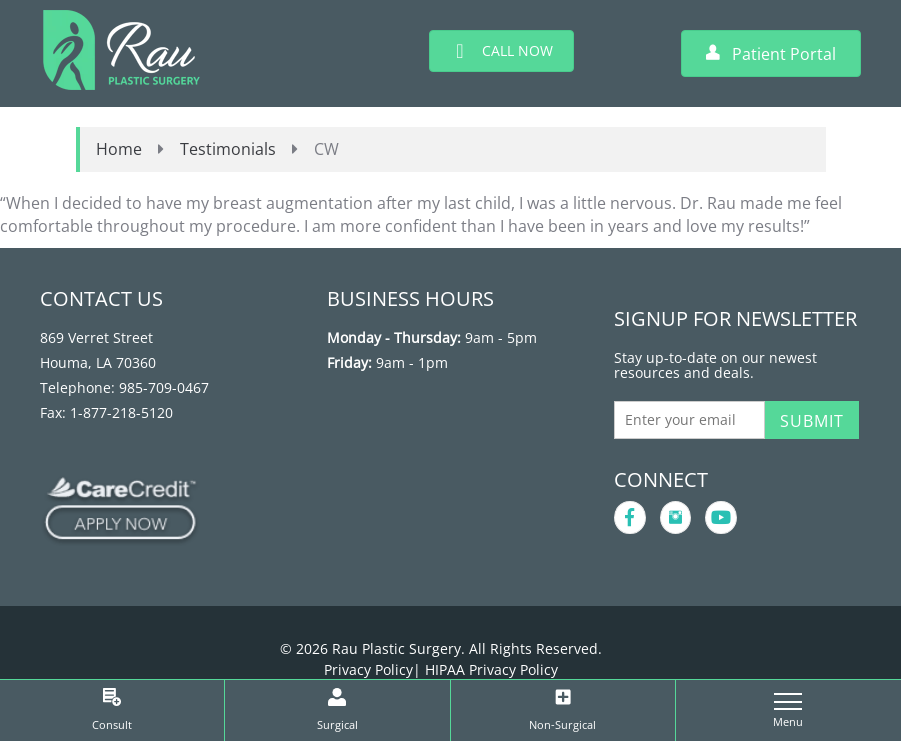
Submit (812, 421)
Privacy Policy (368, 669)
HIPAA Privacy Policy (491, 669)
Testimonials (228, 149)
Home (119, 149)
